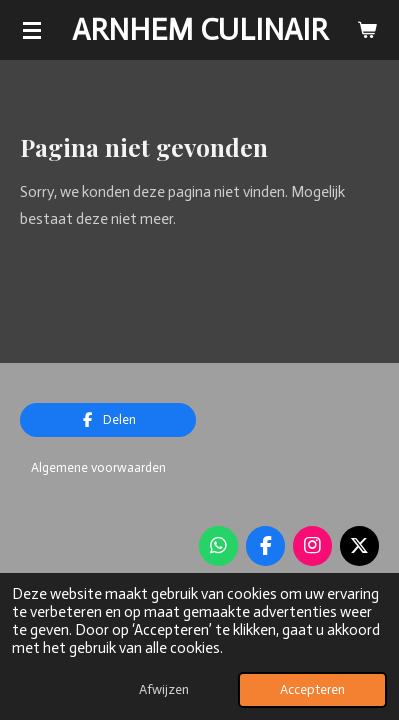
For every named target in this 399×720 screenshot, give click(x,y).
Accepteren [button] (312, 689)
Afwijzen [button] (164, 689)
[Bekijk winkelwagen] (367, 30)
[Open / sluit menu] (32, 30)
